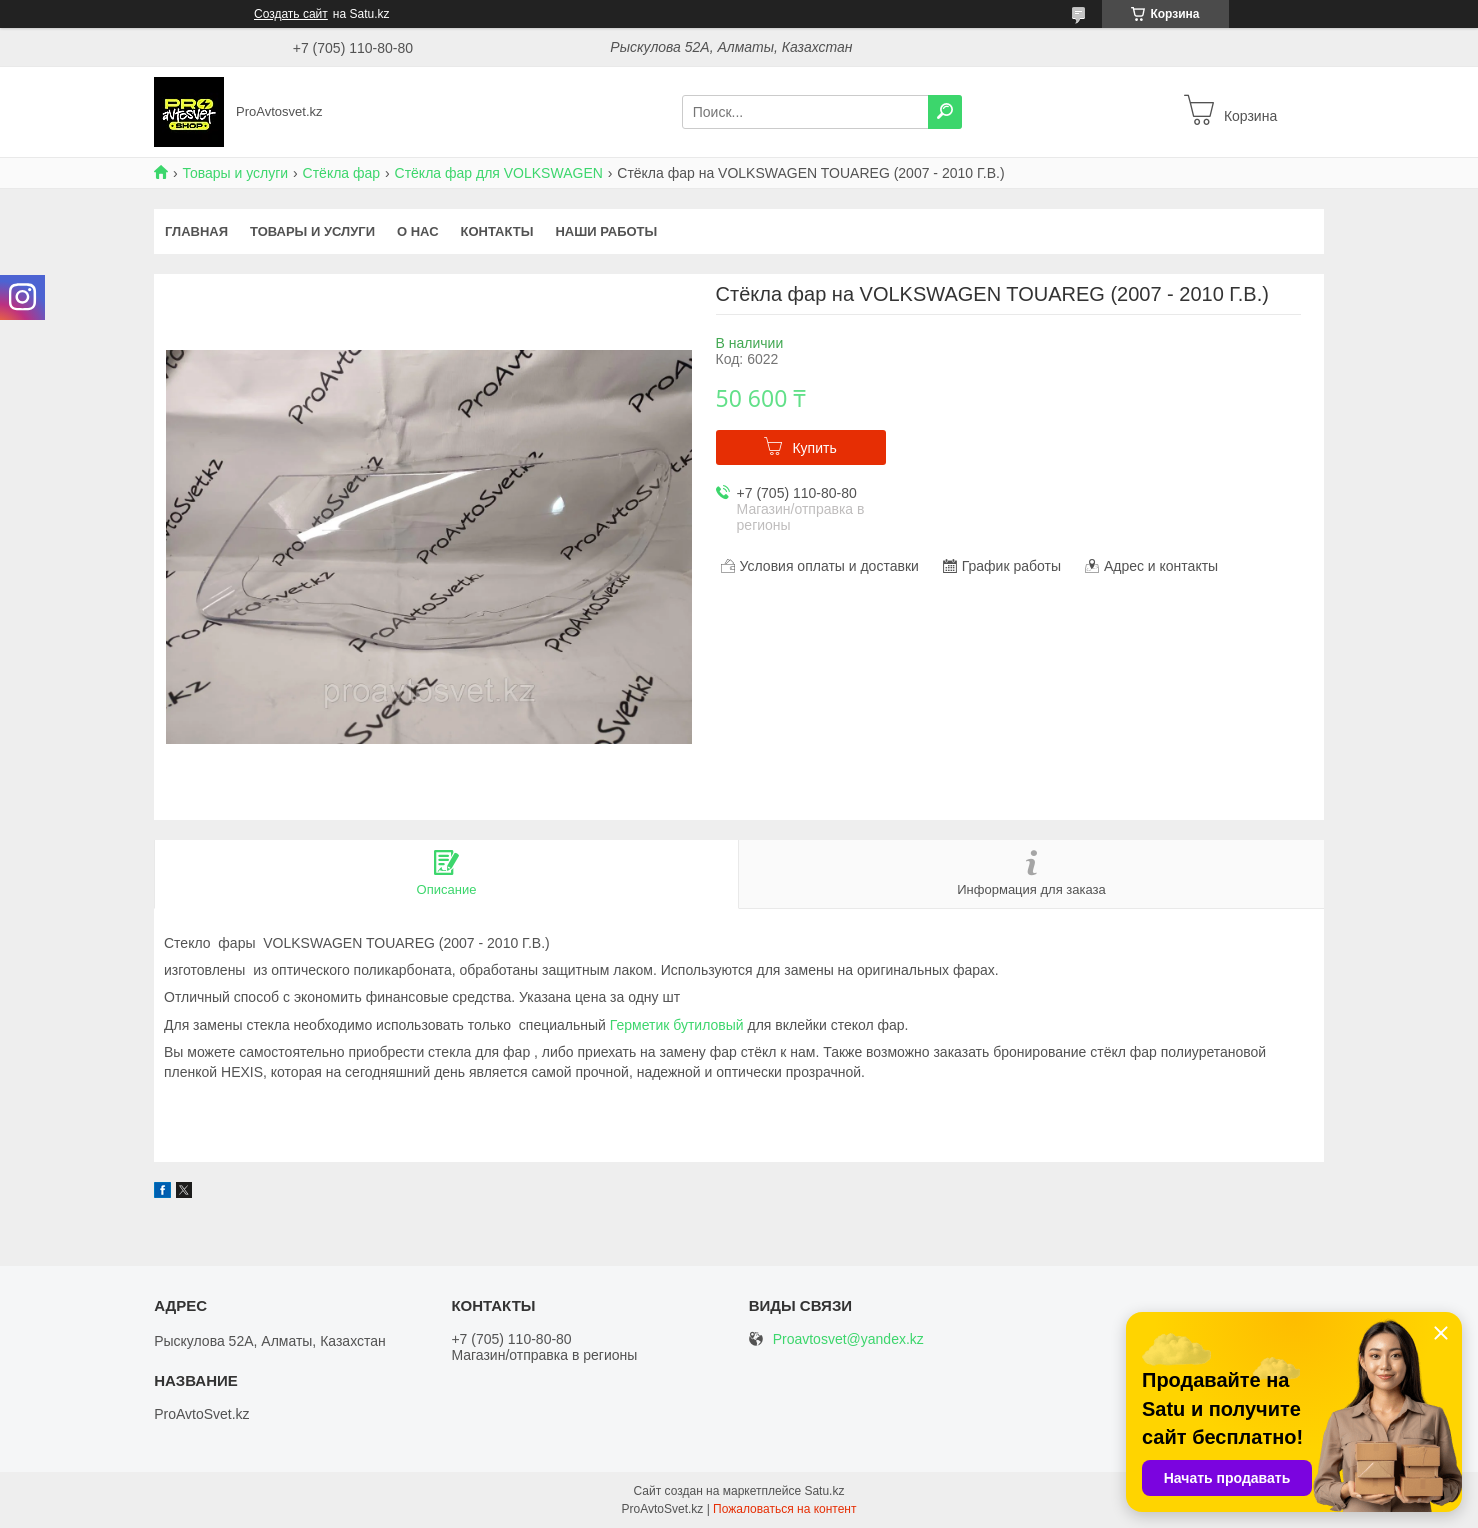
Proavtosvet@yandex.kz (848, 1339)
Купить (814, 448)
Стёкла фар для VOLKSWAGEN (499, 173)
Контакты (497, 231)
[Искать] (945, 112)
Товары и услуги (235, 173)
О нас (418, 231)
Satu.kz (824, 1491)
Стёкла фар (342, 173)
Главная (196, 231)
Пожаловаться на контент (784, 1509)
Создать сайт (291, 14)
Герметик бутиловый (677, 1025)
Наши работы (606, 231)
